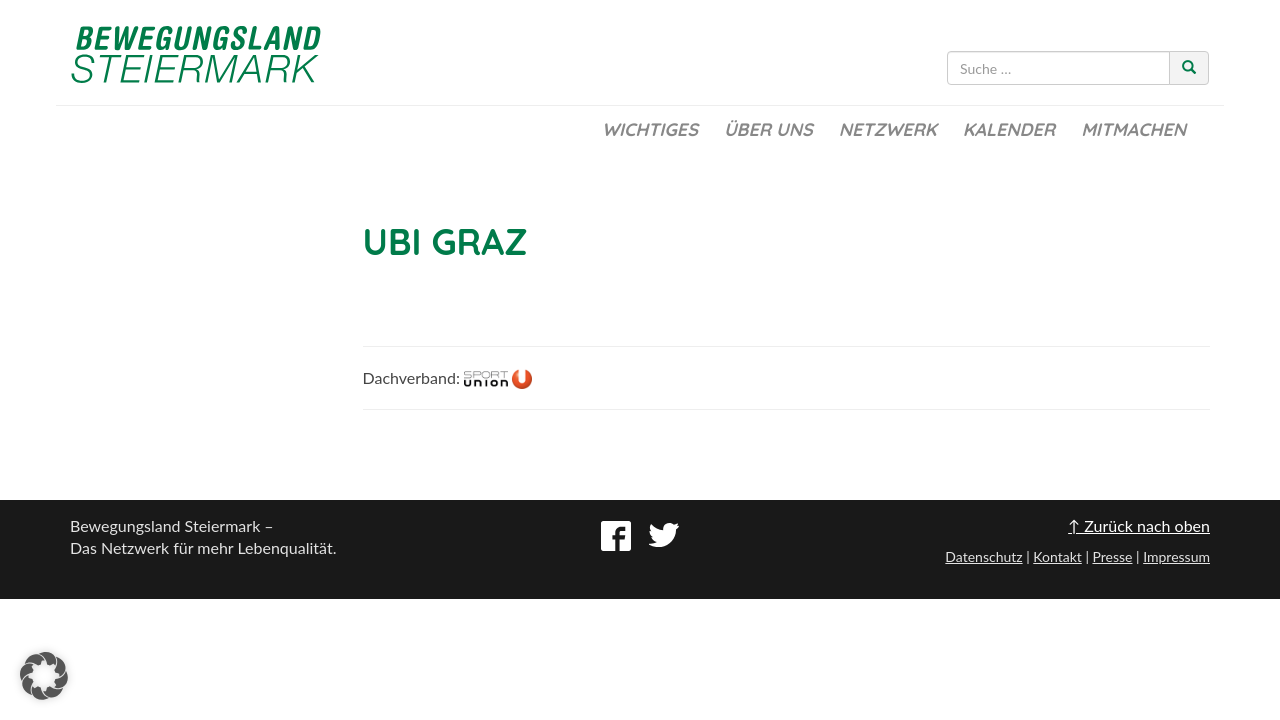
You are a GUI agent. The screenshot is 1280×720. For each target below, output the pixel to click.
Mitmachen (1133, 129)
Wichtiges (650, 129)
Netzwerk (888, 129)
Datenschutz (983, 556)
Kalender (1009, 129)
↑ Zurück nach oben (1139, 525)
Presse (1112, 556)
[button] (44, 676)
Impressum (1176, 556)
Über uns (768, 129)
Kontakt (1057, 556)
